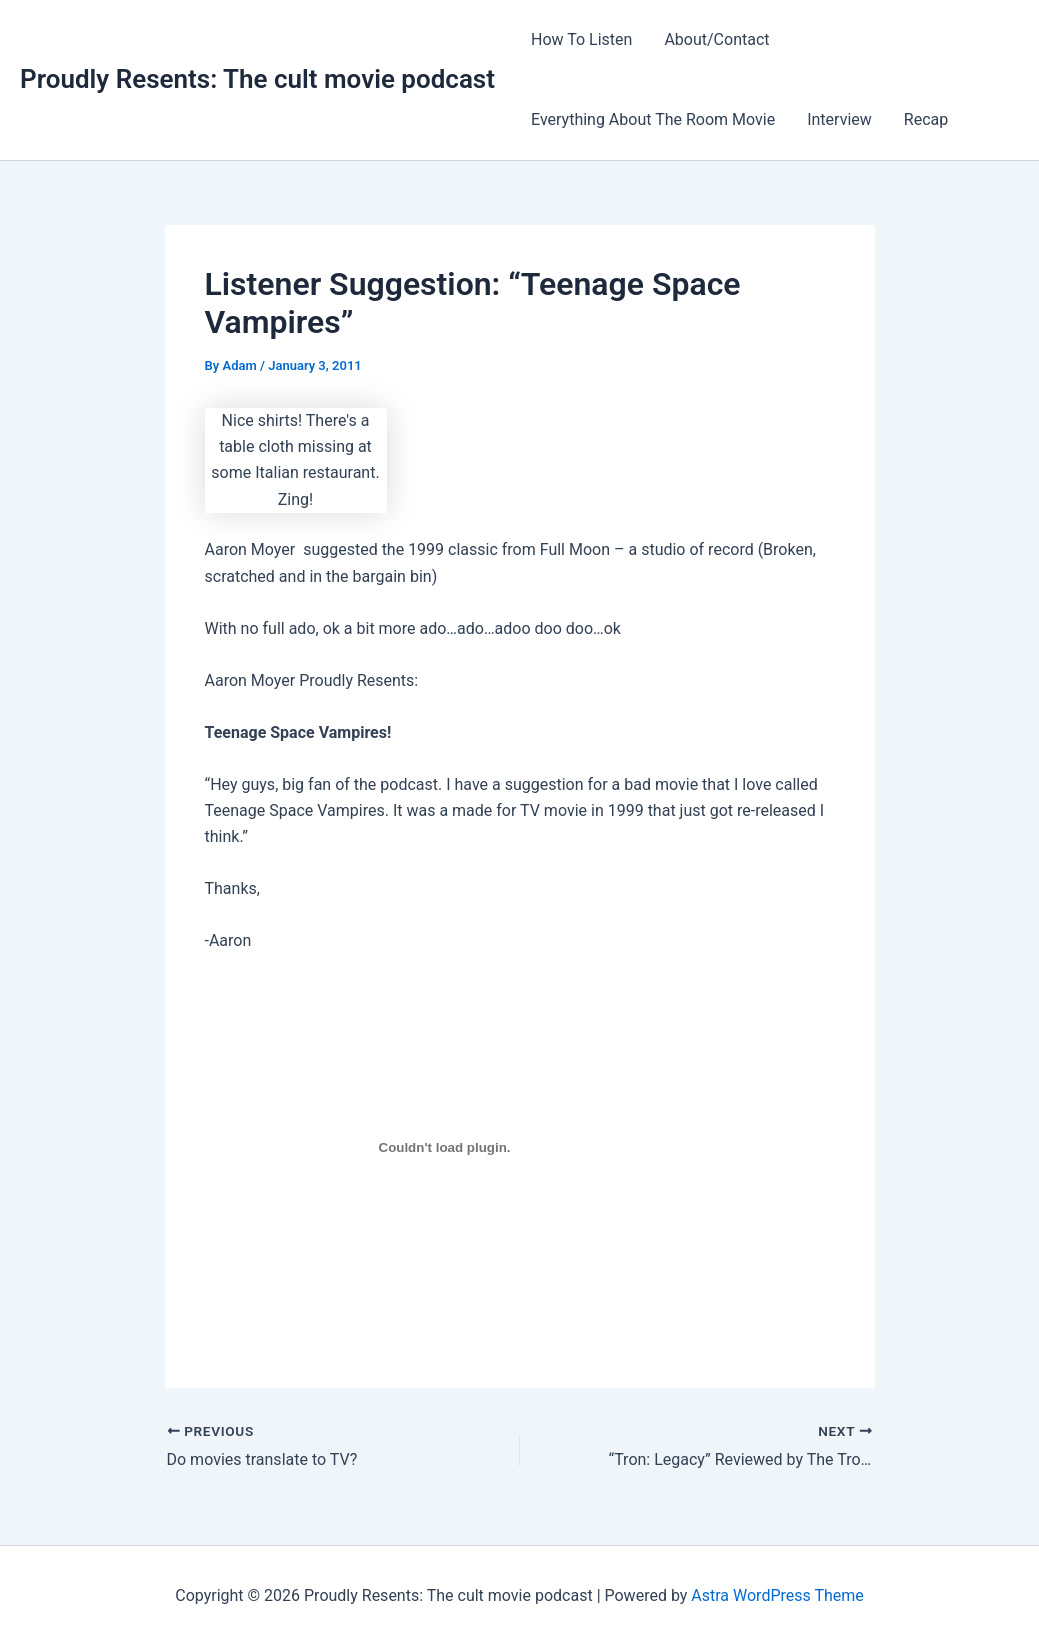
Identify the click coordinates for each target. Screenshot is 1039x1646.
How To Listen (581, 39)
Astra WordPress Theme (777, 1595)
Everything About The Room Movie (653, 119)
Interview (839, 119)
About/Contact (716, 39)
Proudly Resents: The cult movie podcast (257, 79)
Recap (926, 119)
